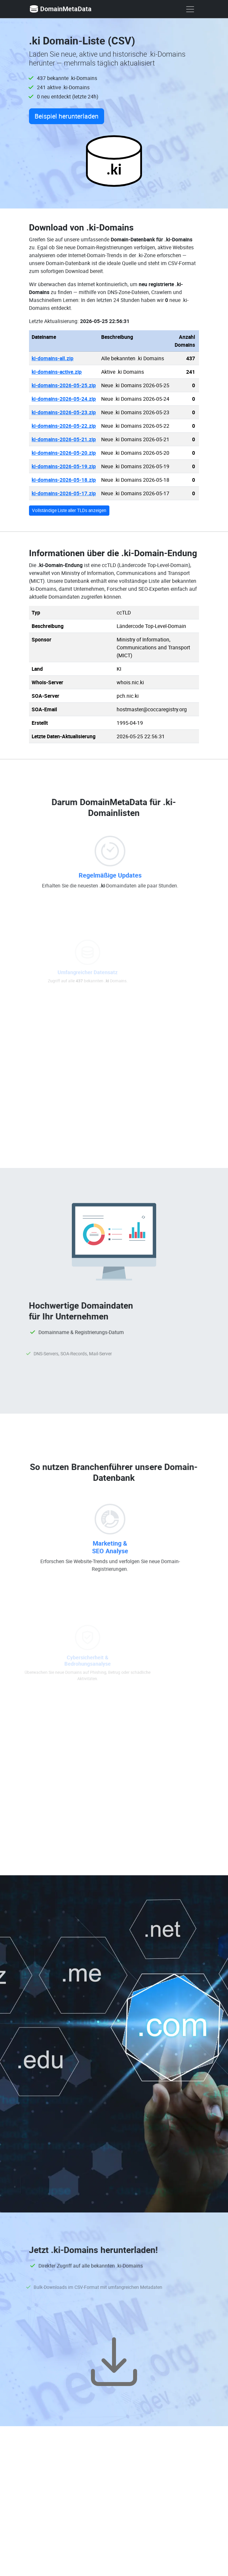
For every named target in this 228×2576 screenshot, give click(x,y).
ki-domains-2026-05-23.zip (64, 412)
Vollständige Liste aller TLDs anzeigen (69, 510)
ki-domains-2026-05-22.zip (64, 425)
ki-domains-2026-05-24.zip (64, 398)
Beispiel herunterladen (67, 116)
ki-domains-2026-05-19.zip (64, 466)
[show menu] (190, 9)
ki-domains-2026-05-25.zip (64, 385)
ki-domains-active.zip (57, 371)
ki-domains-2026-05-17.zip (64, 493)
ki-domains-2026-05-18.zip (64, 479)
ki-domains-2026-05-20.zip (64, 452)
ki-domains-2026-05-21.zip (64, 439)
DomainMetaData (60, 9)
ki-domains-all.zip (52, 358)
